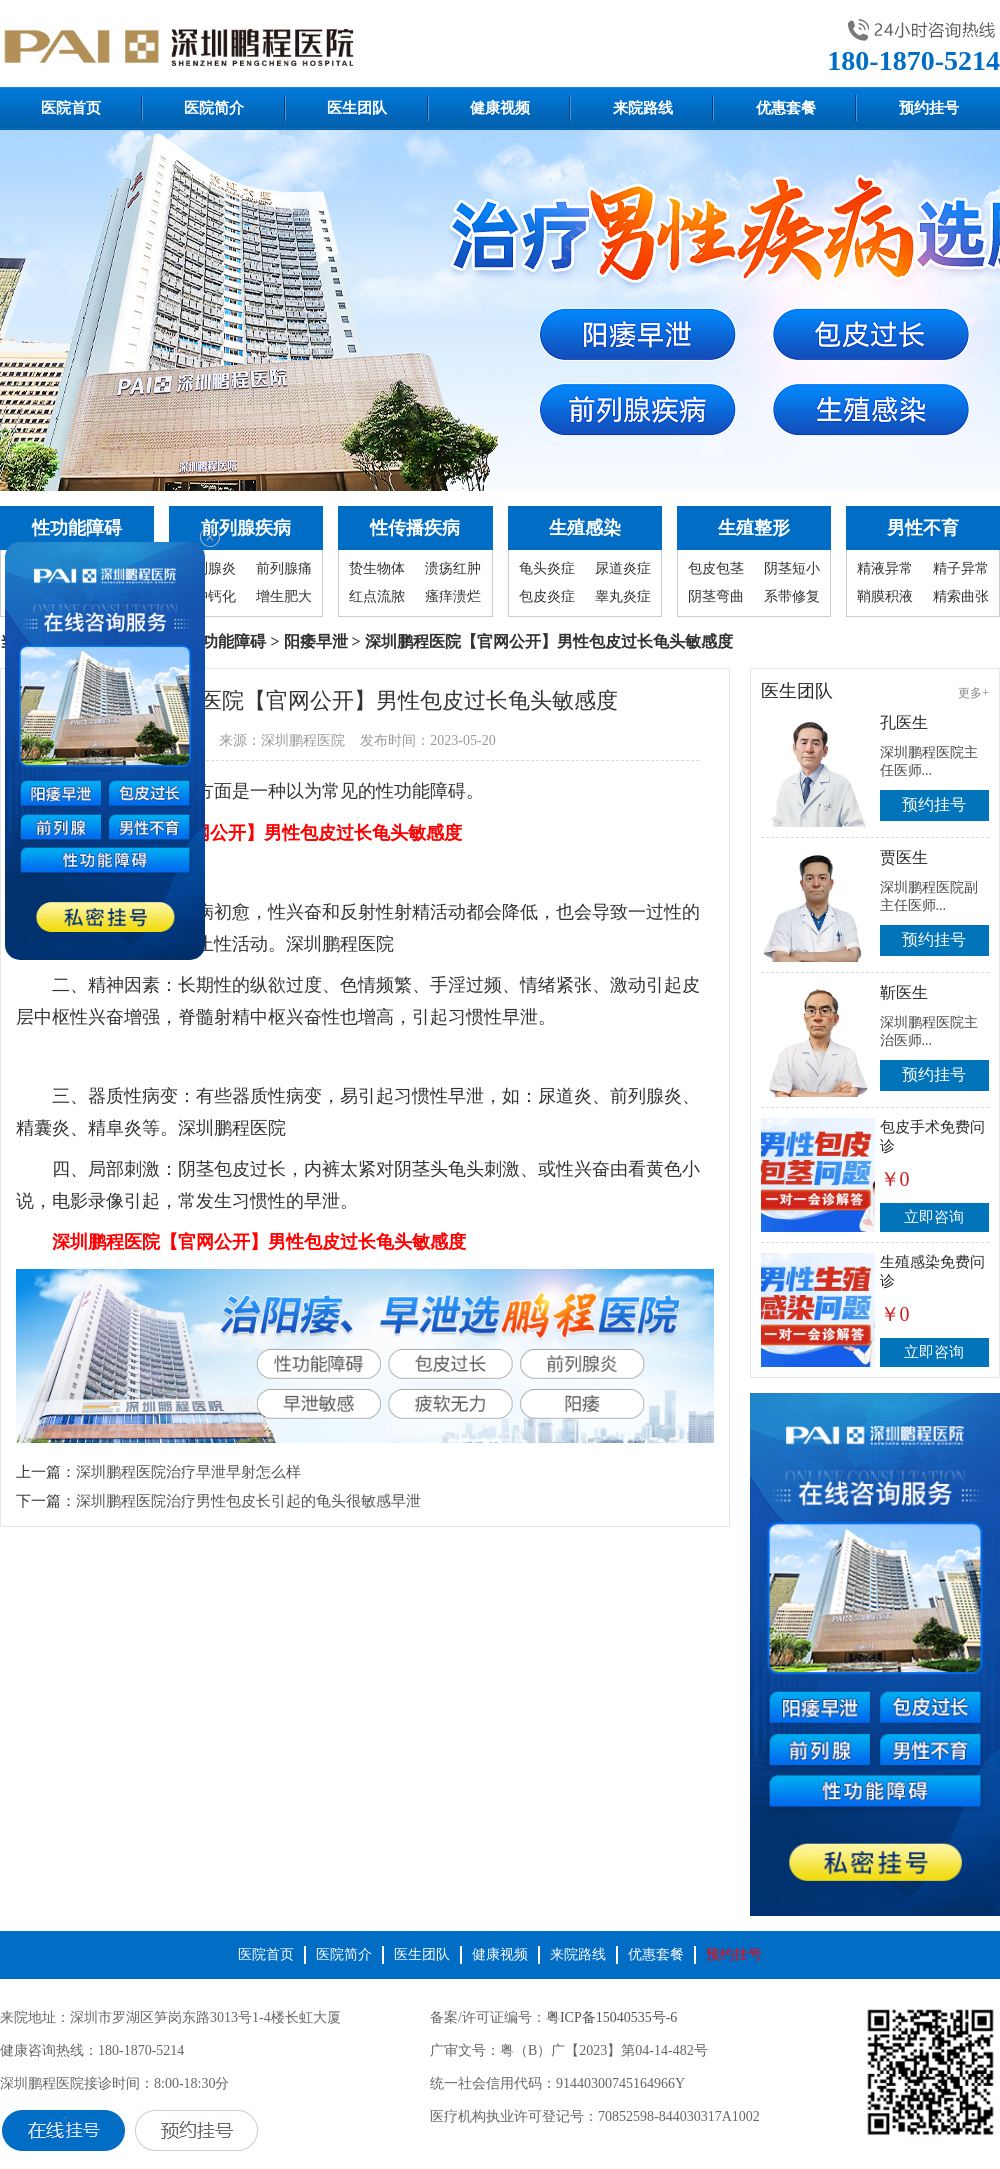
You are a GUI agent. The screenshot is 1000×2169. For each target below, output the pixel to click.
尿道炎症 (623, 568)
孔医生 (904, 722)
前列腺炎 (208, 568)
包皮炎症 (547, 596)
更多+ (973, 693)
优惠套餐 (786, 108)
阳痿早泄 (316, 641)
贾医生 (904, 857)
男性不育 (923, 528)
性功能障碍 (77, 528)
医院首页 (71, 108)
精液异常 (885, 568)
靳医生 (904, 992)
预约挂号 (929, 108)
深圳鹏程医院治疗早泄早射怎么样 (188, 1472)
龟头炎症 (547, 568)
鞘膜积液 (885, 596)
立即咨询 (934, 1217)
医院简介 (214, 108)
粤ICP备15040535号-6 (611, 2017)
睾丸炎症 (623, 596)
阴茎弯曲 (716, 596)
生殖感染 (585, 528)
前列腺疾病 (246, 528)
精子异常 (961, 568)
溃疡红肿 (453, 568)
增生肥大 (284, 596)
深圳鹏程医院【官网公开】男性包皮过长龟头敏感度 (255, 833)
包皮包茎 (716, 568)
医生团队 (357, 108)
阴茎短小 (792, 568)
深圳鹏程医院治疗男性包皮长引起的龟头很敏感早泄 (248, 1501)
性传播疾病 (415, 528)
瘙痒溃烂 (453, 596)
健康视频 (500, 108)
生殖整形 (754, 528)
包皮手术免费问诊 (932, 1136)
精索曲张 (961, 596)
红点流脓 (377, 596)
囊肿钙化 (208, 596)
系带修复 (792, 596)
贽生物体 (377, 568)
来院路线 (643, 108)
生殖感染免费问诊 (932, 1271)
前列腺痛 (284, 568)
